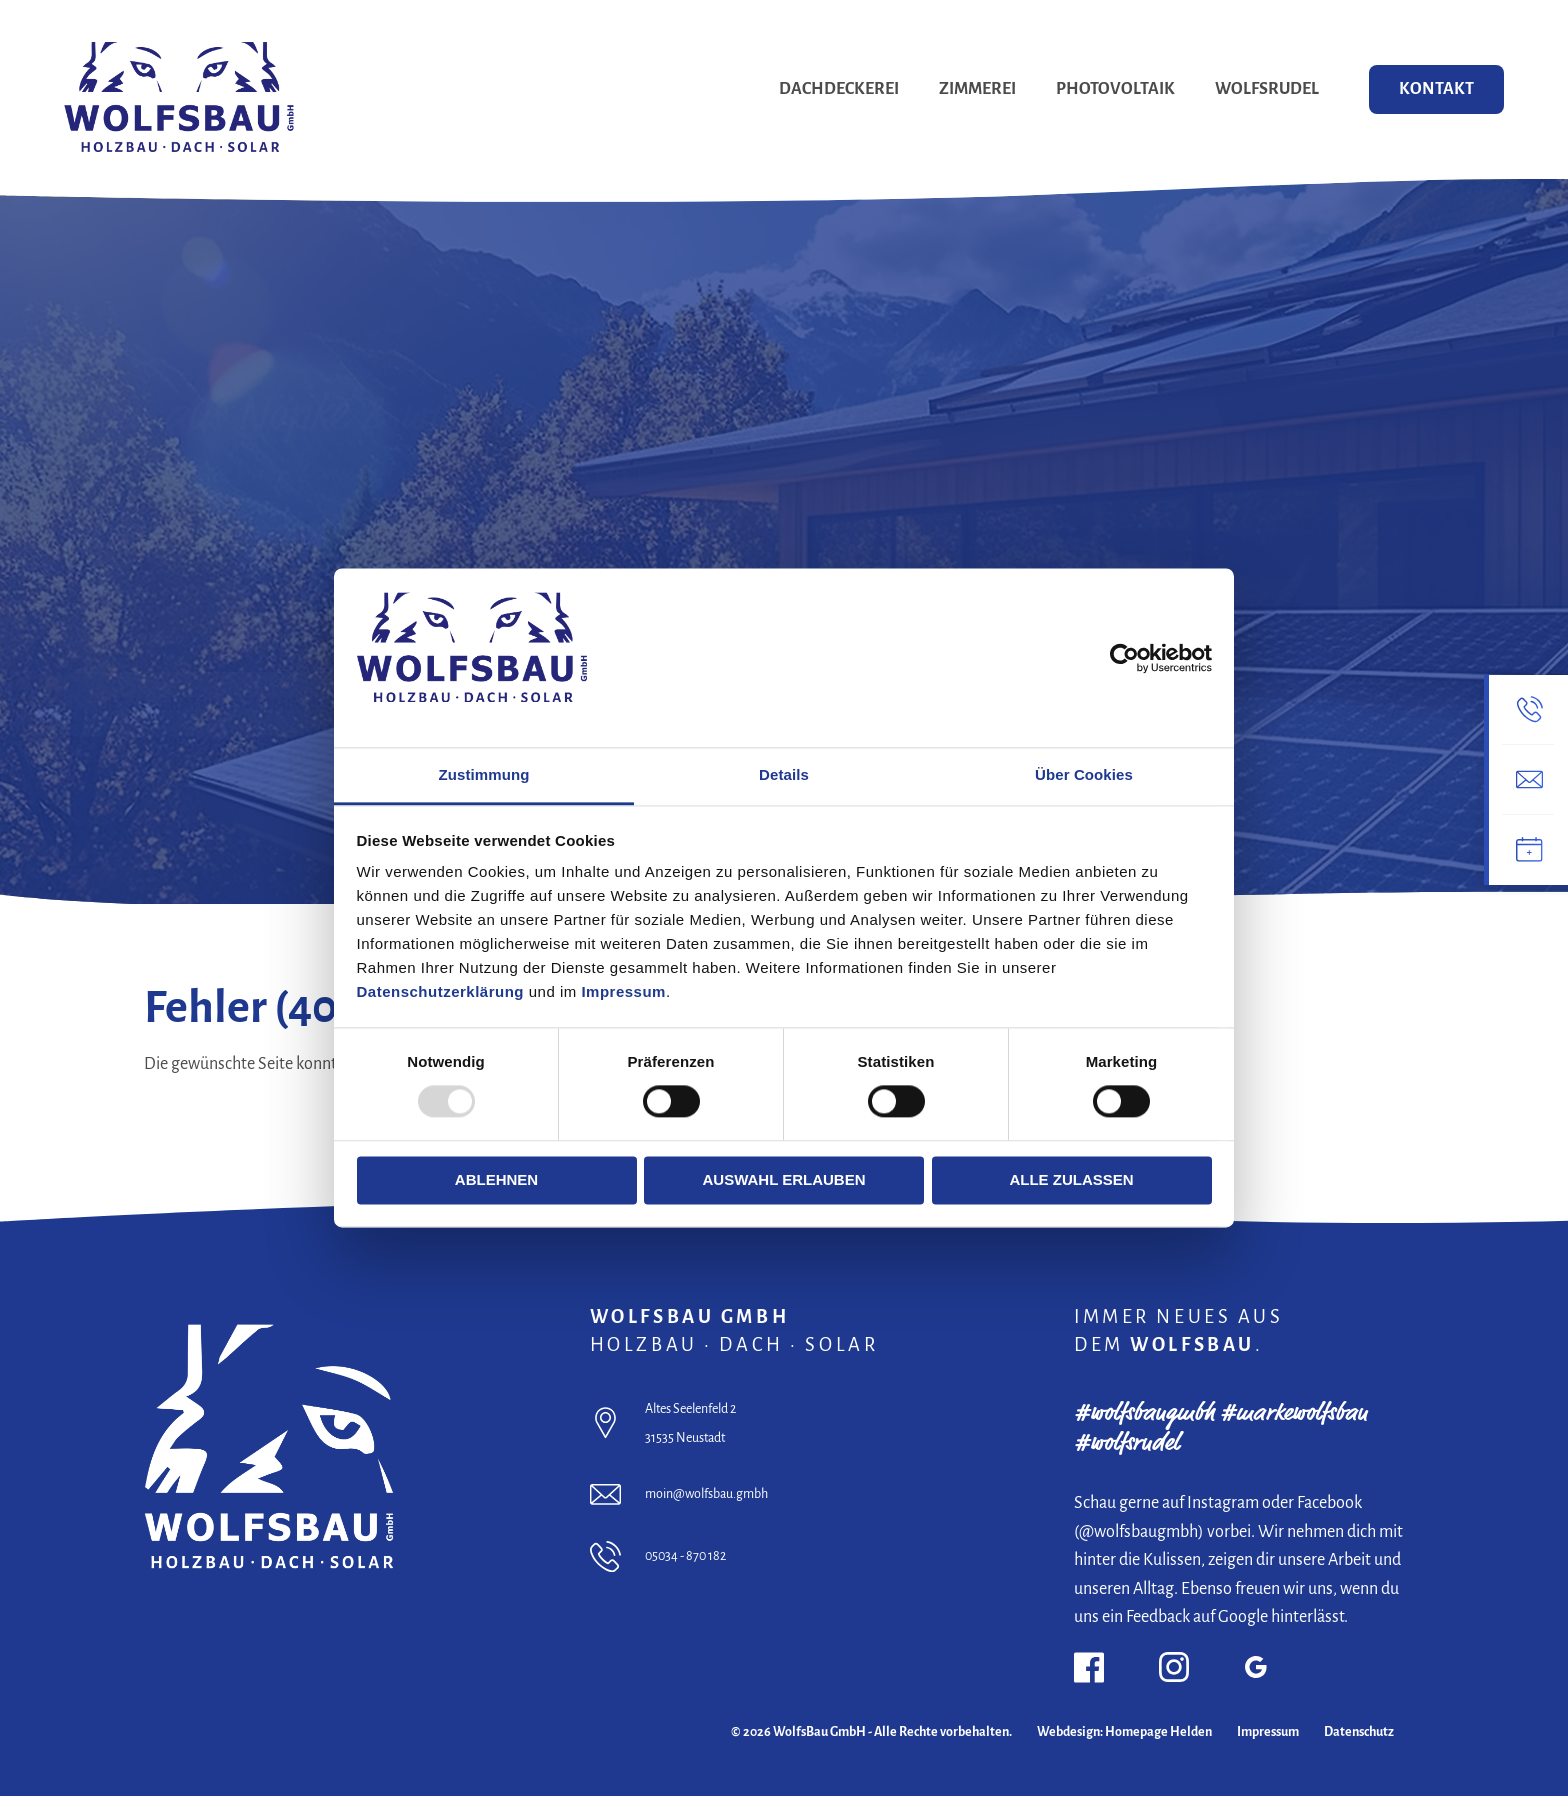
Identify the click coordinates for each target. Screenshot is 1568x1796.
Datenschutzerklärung (441, 991)
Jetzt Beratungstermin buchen (238, 685)
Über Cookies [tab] (1084, 774)
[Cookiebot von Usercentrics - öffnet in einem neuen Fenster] (1124, 658)
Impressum (623, 991)
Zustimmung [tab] (484, 774)
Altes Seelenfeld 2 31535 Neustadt (690, 1423)
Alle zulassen (1071, 1179)
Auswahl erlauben (783, 1179)
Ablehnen (496, 1179)
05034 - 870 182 (685, 1556)
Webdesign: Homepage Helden (1124, 1732)
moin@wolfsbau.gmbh (706, 1494)
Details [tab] (784, 774)
